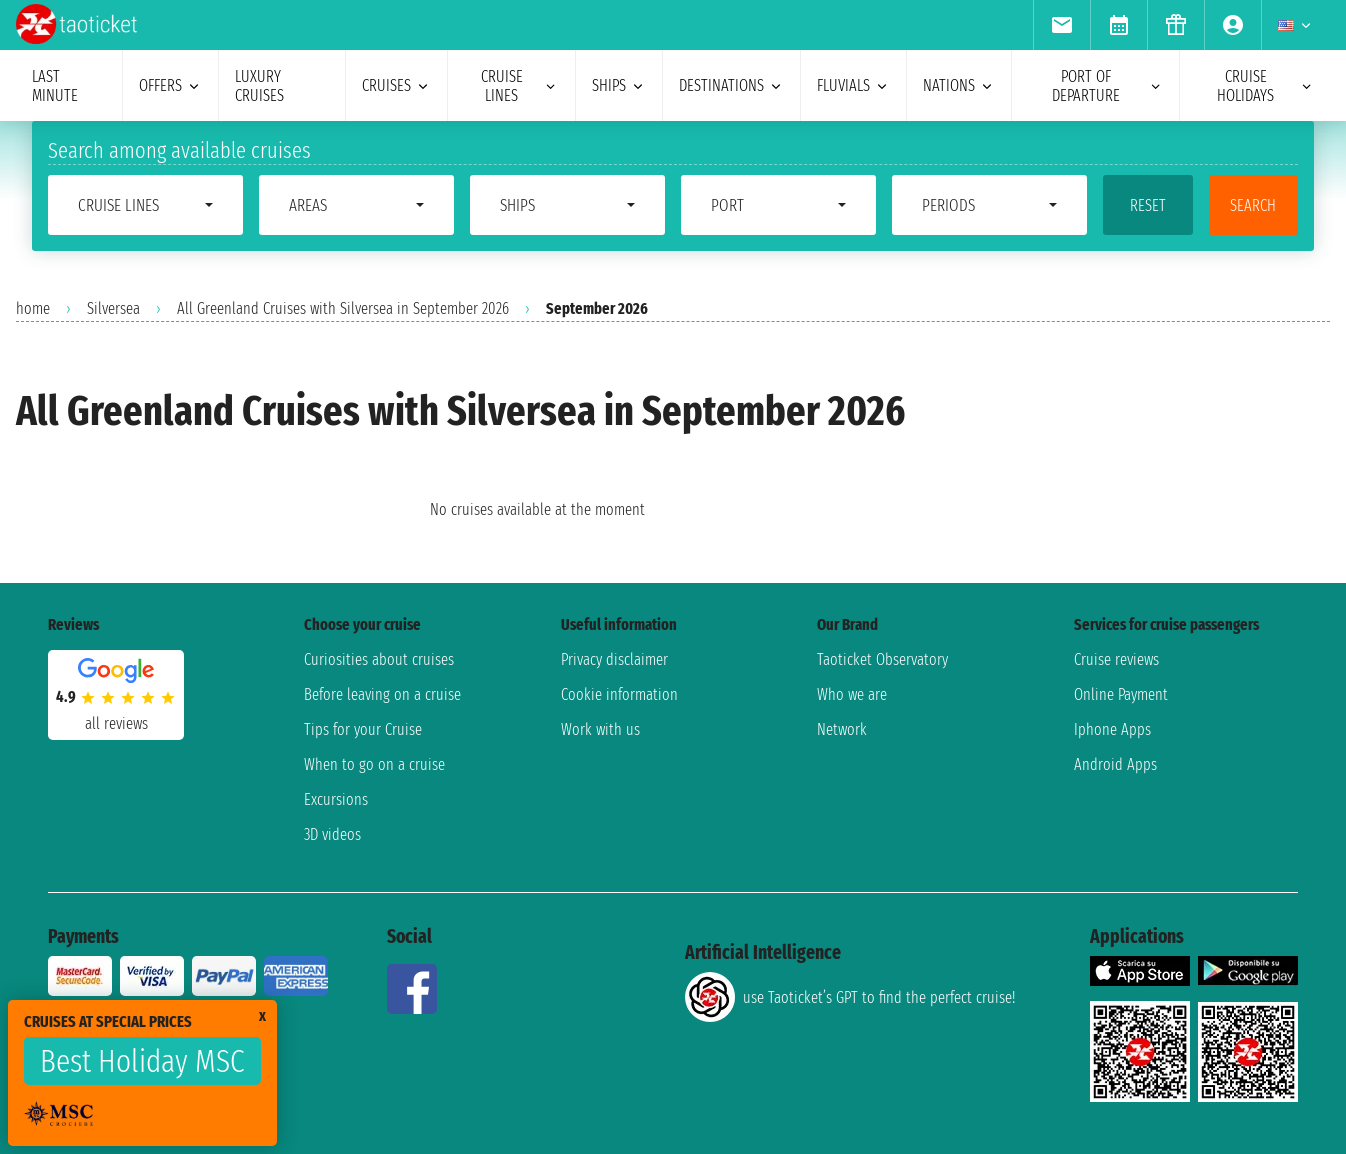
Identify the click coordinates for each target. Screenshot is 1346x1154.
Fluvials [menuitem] (853, 85)
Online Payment (1121, 694)
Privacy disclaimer (614, 659)
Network (842, 729)
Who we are (852, 694)
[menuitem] (1061, 25)
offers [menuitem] (170, 85)
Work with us (600, 729)
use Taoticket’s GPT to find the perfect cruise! (850, 997)
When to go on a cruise (374, 764)
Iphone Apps (1112, 729)
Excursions (336, 799)
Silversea (113, 308)
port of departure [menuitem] (1108, 86)
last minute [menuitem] (55, 86)
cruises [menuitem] (396, 85)
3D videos (332, 834)
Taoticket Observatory (882, 659)
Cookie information (619, 694)
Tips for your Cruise (363, 729)
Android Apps (1115, 764)
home (33, 308)
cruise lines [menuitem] (520, 86)
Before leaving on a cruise (382, 694)
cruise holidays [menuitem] (1265, 86)
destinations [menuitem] (731, 85)
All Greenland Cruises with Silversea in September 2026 (343, 308)
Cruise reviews (1116, 659)
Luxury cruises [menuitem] (259, 86)
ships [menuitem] (619, 85)
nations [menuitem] (959, 85)
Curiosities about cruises (379, 659)
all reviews (116, 723)
